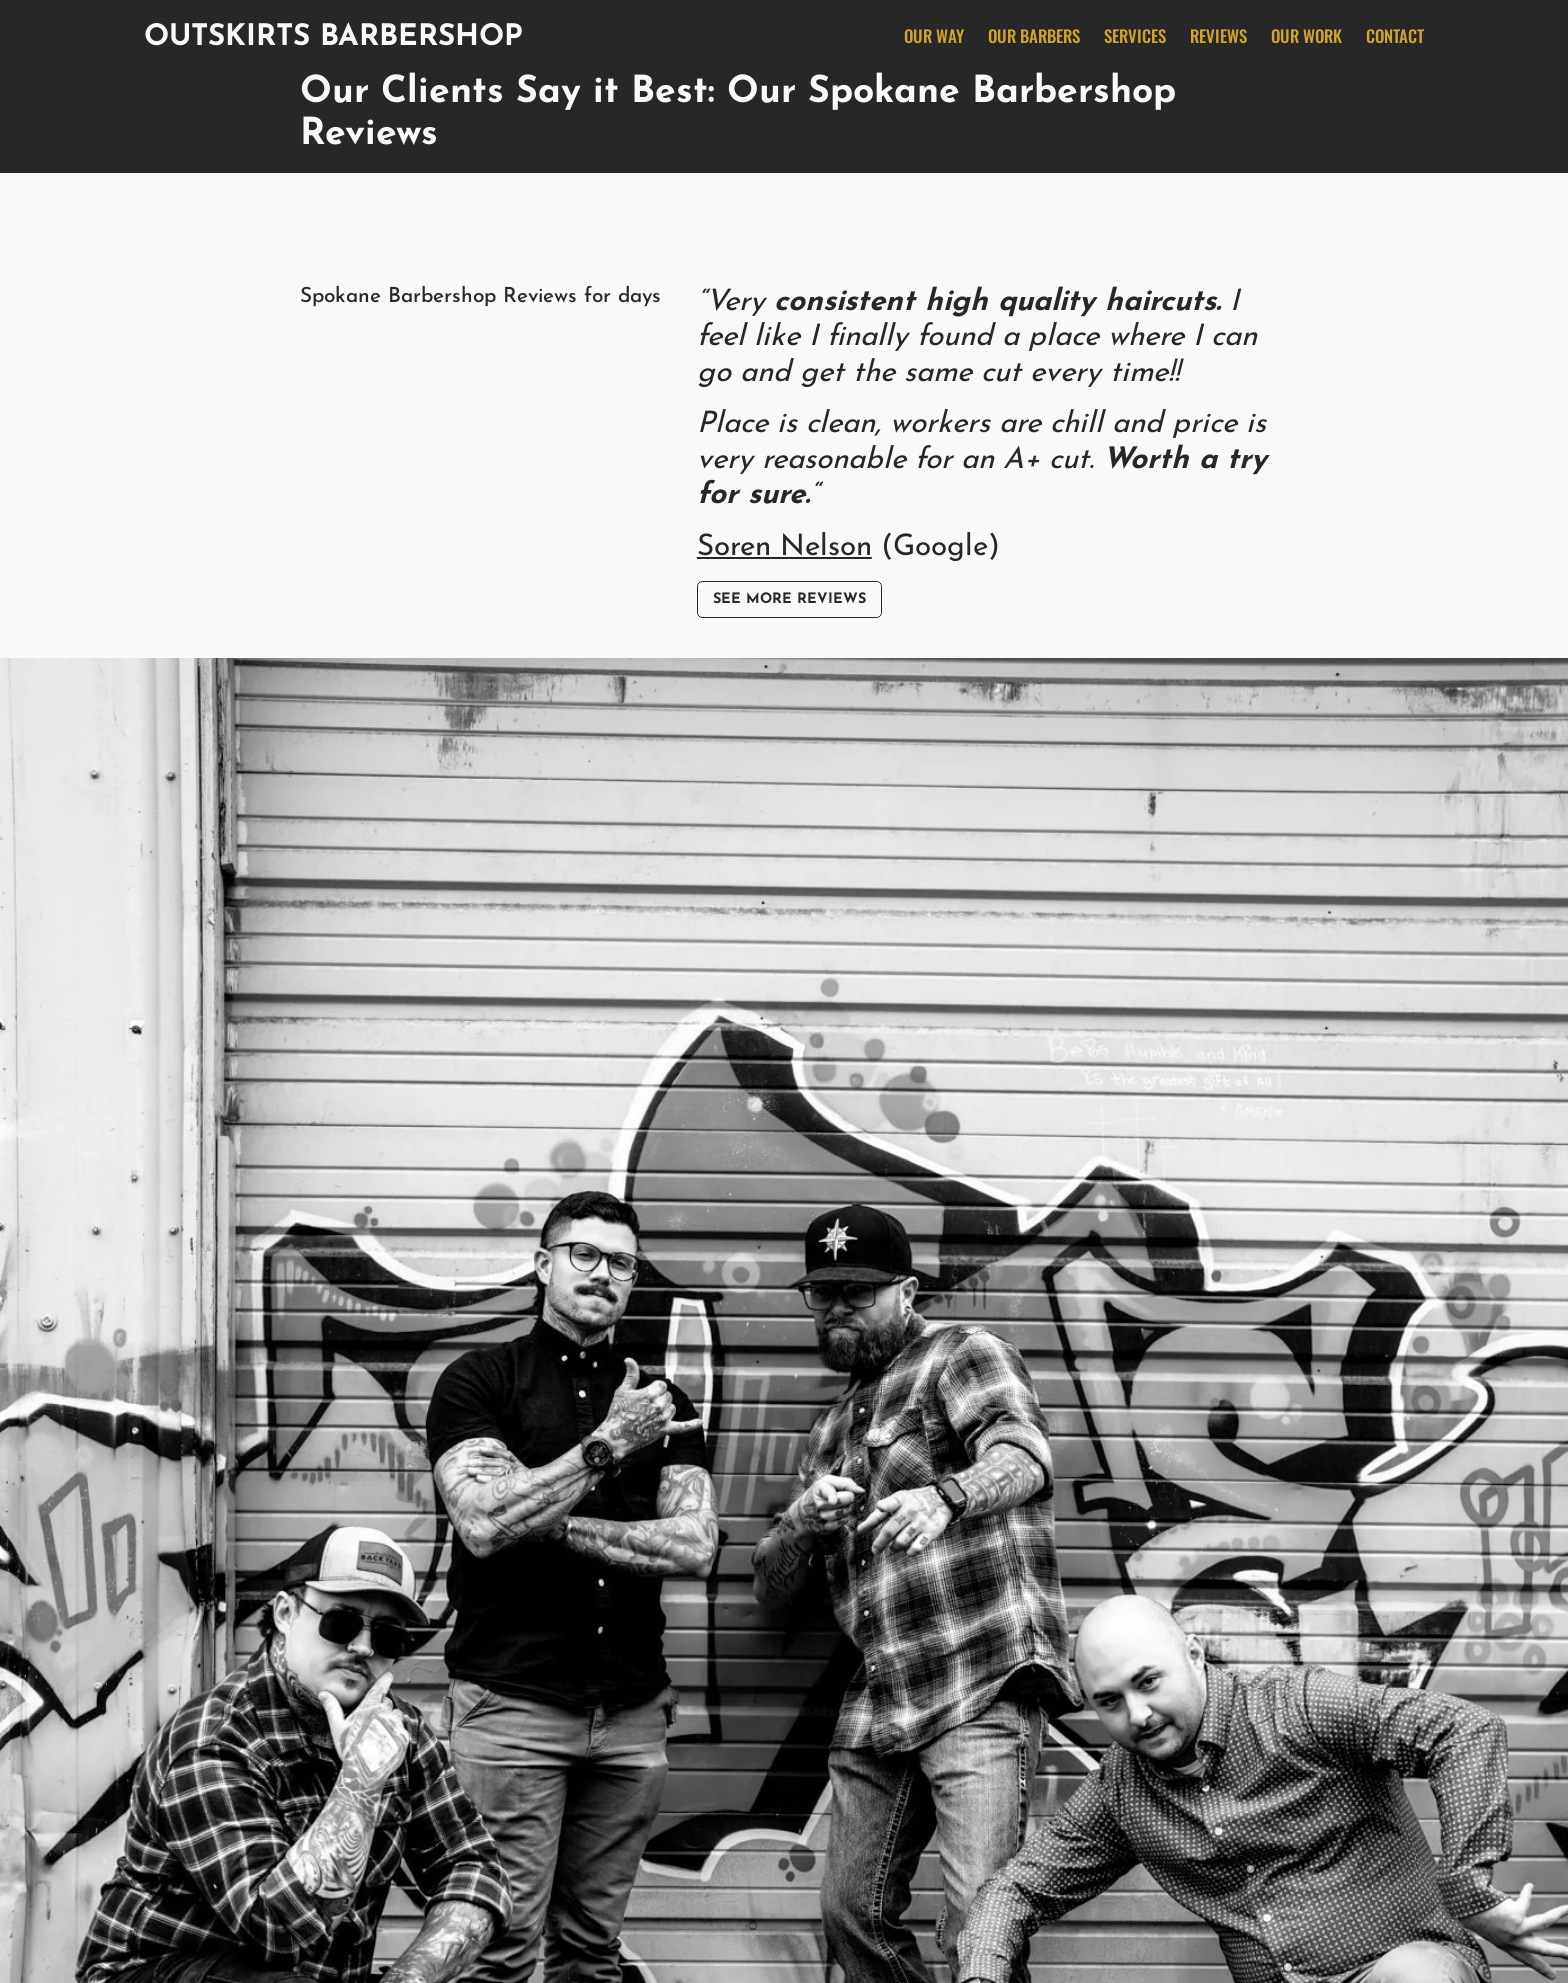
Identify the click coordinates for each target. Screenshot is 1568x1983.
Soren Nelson (784, 547)
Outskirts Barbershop (333, 37)
